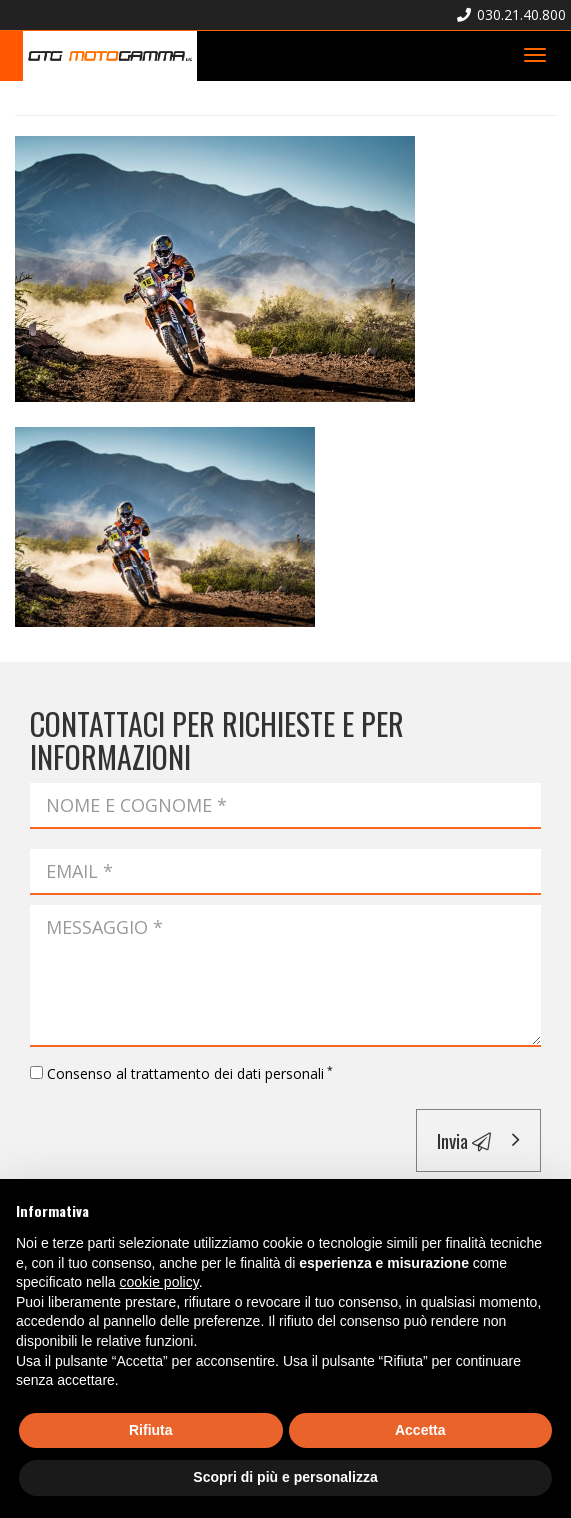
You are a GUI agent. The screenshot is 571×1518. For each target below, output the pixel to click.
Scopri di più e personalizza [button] (285, 1477)
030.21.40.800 (511, 14)
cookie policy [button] (159, 1282)
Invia (464, 1140)
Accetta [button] (420, 1430)
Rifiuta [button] (151, 1430)
